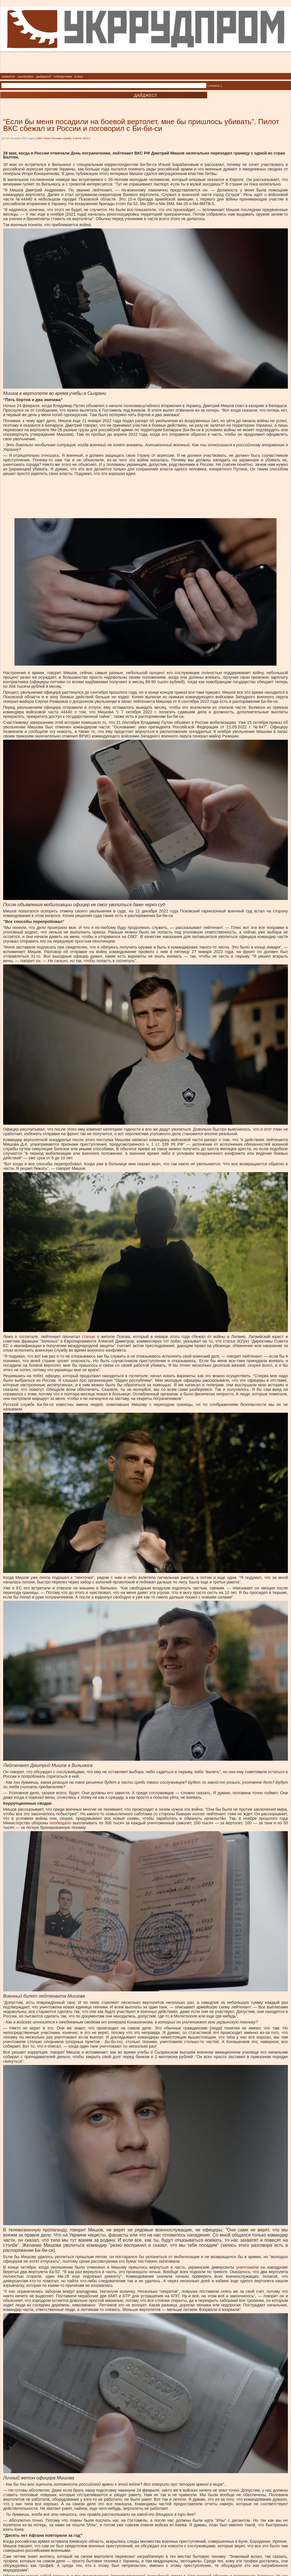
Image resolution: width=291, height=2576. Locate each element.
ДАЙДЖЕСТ (43, 76)
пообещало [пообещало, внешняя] (60, 1823)
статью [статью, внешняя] (88, 1336)
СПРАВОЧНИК (63, 76)
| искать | (215, 85)
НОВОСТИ (8, 76)
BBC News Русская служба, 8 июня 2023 (62, 138)
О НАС (78, 76)
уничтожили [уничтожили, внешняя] (247, 2267)
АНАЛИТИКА (25, 76)
